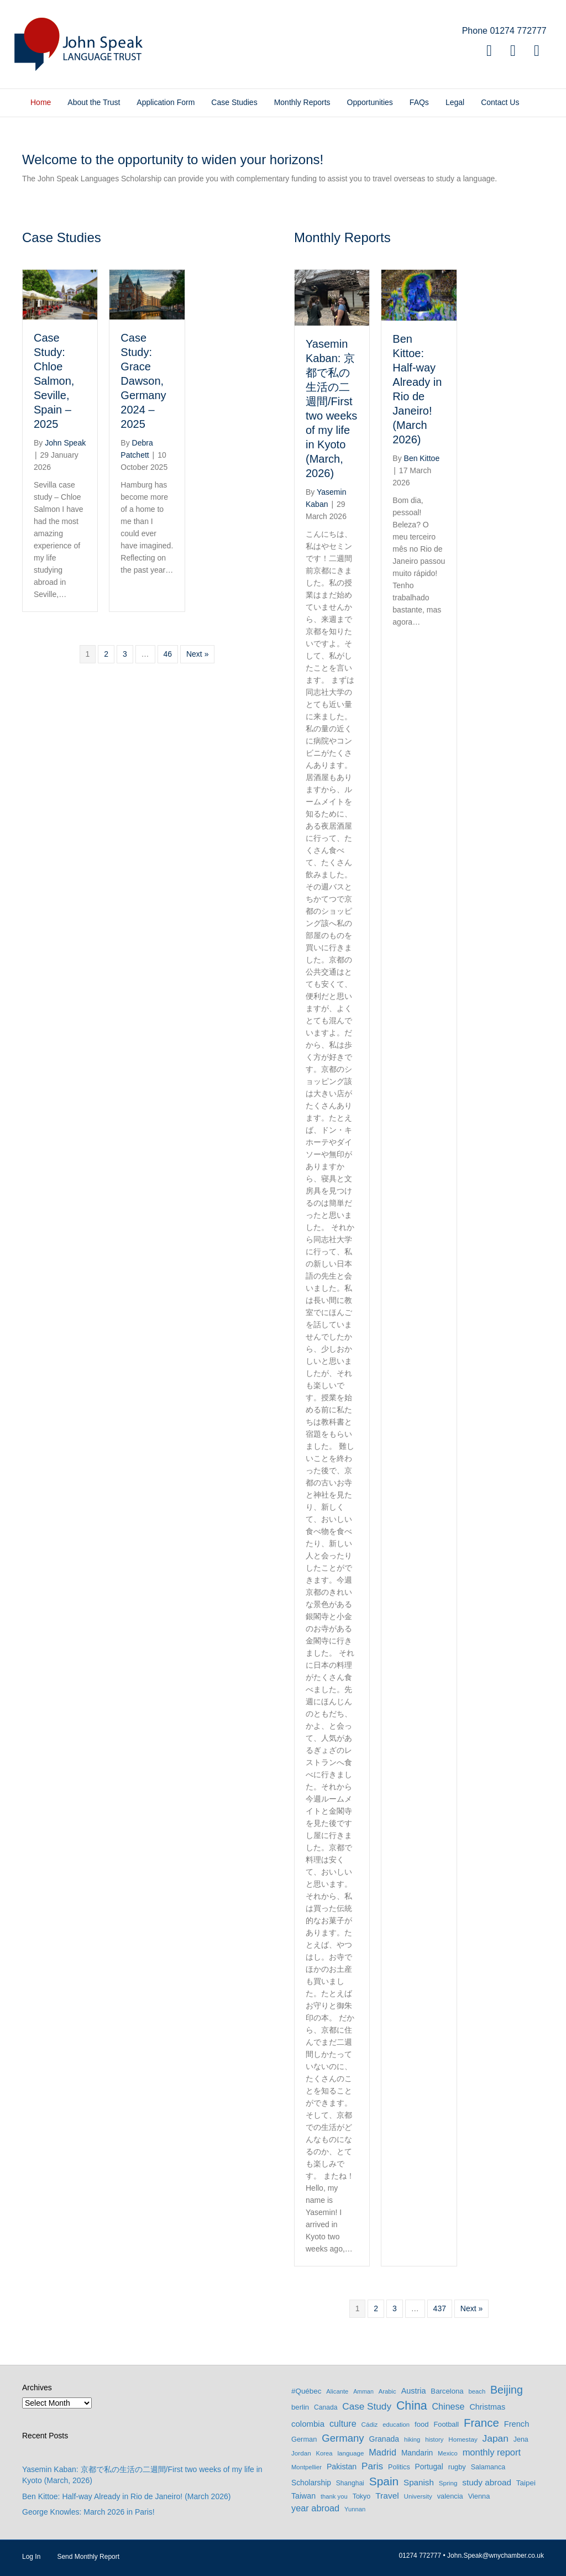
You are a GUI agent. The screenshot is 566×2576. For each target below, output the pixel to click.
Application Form (166, 102)
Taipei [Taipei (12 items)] (526, 2483)
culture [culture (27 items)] (343, 2423)
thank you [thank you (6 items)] (334, 2496)
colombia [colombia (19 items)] (307, 2423)
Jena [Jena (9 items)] (520, 2439)
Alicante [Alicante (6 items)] (337, 2391)
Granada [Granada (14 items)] (384, 2438)
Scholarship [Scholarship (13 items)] (311, 2483)
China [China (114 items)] (411, 2405)
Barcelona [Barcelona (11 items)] (447, 2391)
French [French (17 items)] (517, 2424)
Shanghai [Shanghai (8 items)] (350, 2483)
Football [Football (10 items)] (446, 2424)
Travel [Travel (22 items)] (387, 2495)
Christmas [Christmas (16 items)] (487, 2406)
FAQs (419, 102)
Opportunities (370, 102)
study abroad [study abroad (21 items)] (486, 2482)
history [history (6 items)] (434, 2439)
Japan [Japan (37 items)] (496, 2438)
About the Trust (93, 102)
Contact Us (500, 102)
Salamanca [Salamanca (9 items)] (488, 2467)
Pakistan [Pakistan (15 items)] (342, 2466)
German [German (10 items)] (304, 2439)
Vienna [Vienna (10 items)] (479, 2496)
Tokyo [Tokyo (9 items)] (362, 2496)
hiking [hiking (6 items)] (412, 2439)
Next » (197, 654)
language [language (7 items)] (350, 2453)
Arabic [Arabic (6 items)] (387, 2391)
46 (168, 654)
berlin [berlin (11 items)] (300, 2407)
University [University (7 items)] (418, 2496)
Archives (37, 2387)
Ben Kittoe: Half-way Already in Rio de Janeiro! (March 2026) (126, 2496)
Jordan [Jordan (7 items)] (301, 2453)
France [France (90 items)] (481, 2422)
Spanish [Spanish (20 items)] (418, 2482)
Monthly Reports (302, 102)
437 (439, 2308)
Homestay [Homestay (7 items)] (462, 2439)
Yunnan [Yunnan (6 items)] (354, 2509)
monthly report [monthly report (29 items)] (492, 2452)
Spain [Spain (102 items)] (384, 2481)
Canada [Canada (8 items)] (325, 2407)
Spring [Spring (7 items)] (448, 2482)
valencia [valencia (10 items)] (450, 2496)
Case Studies (234, 102)
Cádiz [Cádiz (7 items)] (369, 2424)
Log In (31, 2557)
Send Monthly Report (88, 2557)
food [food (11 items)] (422, 2424)
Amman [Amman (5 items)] (363, 2391)
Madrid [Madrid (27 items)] (382, 2452)
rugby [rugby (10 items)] (457, 2467)
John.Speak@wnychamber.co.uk (495, 2555)
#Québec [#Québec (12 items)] (306, 2391)
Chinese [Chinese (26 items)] (448, 2406)
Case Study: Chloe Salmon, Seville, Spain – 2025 (54, 381)
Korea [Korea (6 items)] (324, 2453)
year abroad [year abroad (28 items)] (315, 2508)
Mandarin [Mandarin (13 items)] (417, 2453)
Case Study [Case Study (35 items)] (366, 2406)
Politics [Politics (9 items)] (399, 2467)
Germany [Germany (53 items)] (343, 2438)
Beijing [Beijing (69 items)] (506, 2390)
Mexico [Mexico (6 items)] (448, 2453)
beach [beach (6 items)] (477, 2391)
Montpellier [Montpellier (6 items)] (306, 2467)
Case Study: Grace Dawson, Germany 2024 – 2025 (143, 381)
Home (40, 102)
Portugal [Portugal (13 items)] (429, 2467)
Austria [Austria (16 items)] (413, 2390)
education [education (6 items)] (396, 2424)
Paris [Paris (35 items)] (372, 2466)
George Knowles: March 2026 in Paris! (88, 2511)
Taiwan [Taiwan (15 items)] (303, 2495)
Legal (455, 102)
